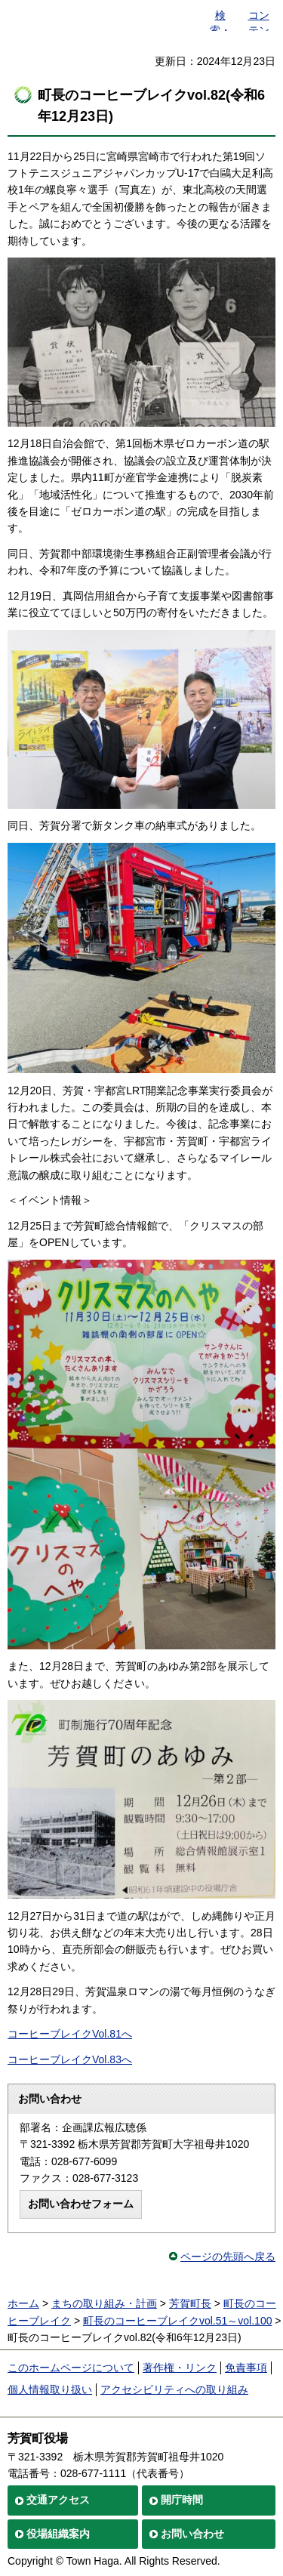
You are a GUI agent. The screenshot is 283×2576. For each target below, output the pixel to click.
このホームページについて (71, 2368)
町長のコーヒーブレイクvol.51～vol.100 (177, 2321)
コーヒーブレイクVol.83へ (70, 2059)
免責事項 (246, 2368)
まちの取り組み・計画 (104, 2303)
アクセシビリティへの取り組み (174, 2389)
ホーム (23, 2303)
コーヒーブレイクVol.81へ (70, 2034)
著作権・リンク (180, 2368)
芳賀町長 (190, 2303)
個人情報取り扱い (50, 2389)
